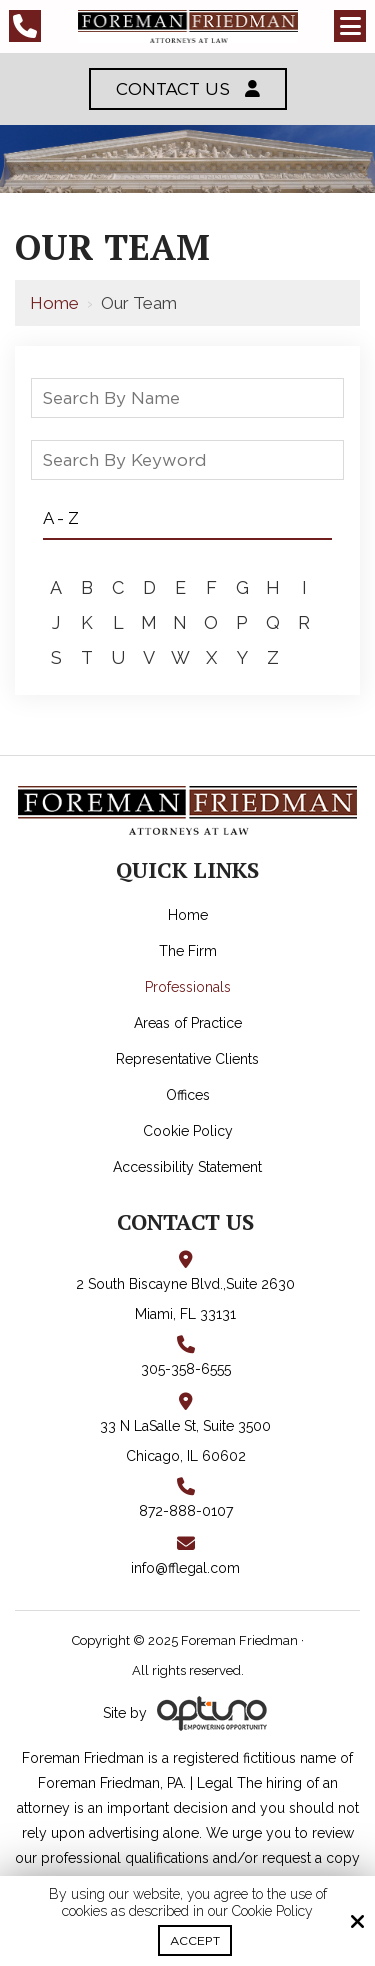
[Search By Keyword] (187, 460)
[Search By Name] (187, 398)
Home (54, 303)
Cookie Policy (272, 1911)
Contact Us (188, 89)
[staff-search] (326, 403)
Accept (195, 1940)
